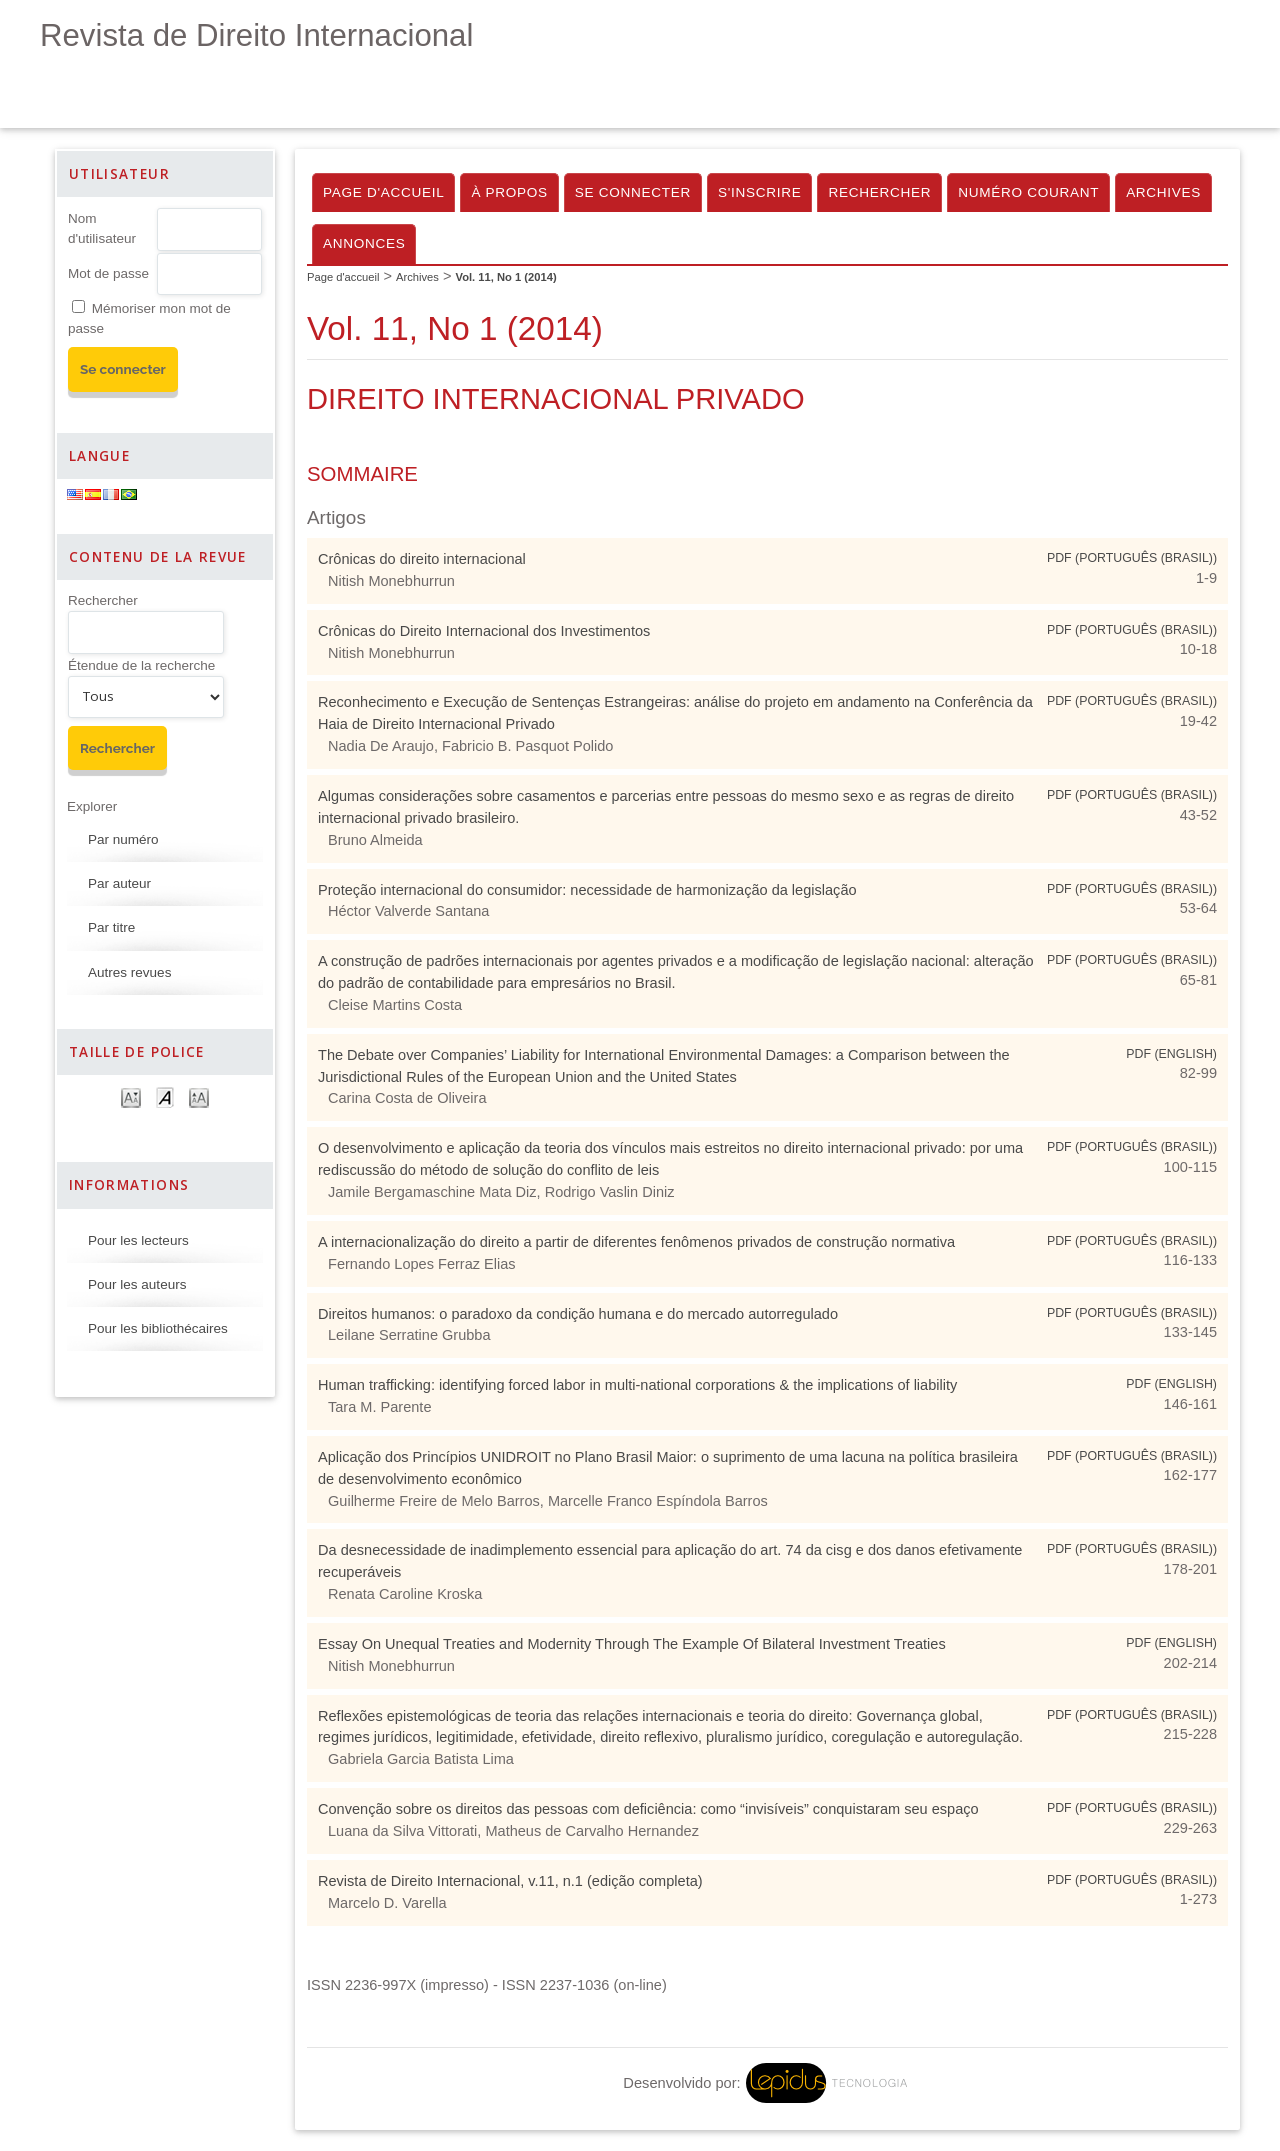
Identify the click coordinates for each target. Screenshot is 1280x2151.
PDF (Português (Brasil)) (1132, 558)
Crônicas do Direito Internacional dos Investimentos (484, 631)
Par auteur (119, 883)
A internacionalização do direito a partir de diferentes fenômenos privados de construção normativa (636, 1242)
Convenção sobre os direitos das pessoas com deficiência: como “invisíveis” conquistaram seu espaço (648, 1809)
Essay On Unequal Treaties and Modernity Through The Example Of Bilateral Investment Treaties (632, 1644)
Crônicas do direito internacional (422, 559)
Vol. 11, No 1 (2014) (506, 277)
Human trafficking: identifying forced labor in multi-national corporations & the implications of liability (637, 1385)
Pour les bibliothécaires (158, 1328)
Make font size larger (199, 1096)
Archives (1163, 192)
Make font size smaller (131, 1096)
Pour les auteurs (137, 1284)
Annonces (364, 243)
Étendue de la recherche (141, 665)
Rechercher (103, 600)
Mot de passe (108, 273)
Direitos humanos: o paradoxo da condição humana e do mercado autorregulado (578, 1314)
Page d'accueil (383, 192)
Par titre (111, 927)
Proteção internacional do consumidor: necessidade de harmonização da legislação (587, 890)
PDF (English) (1171, 1054)
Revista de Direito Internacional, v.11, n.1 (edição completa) (510, 1881)
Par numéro (123, 839)
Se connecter (633, 192)
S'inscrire (759, 192)
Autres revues (129, 972)
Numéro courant (1028, 192)
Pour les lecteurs (138, 1240)
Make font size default (165, 1096)
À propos (509, 192)
